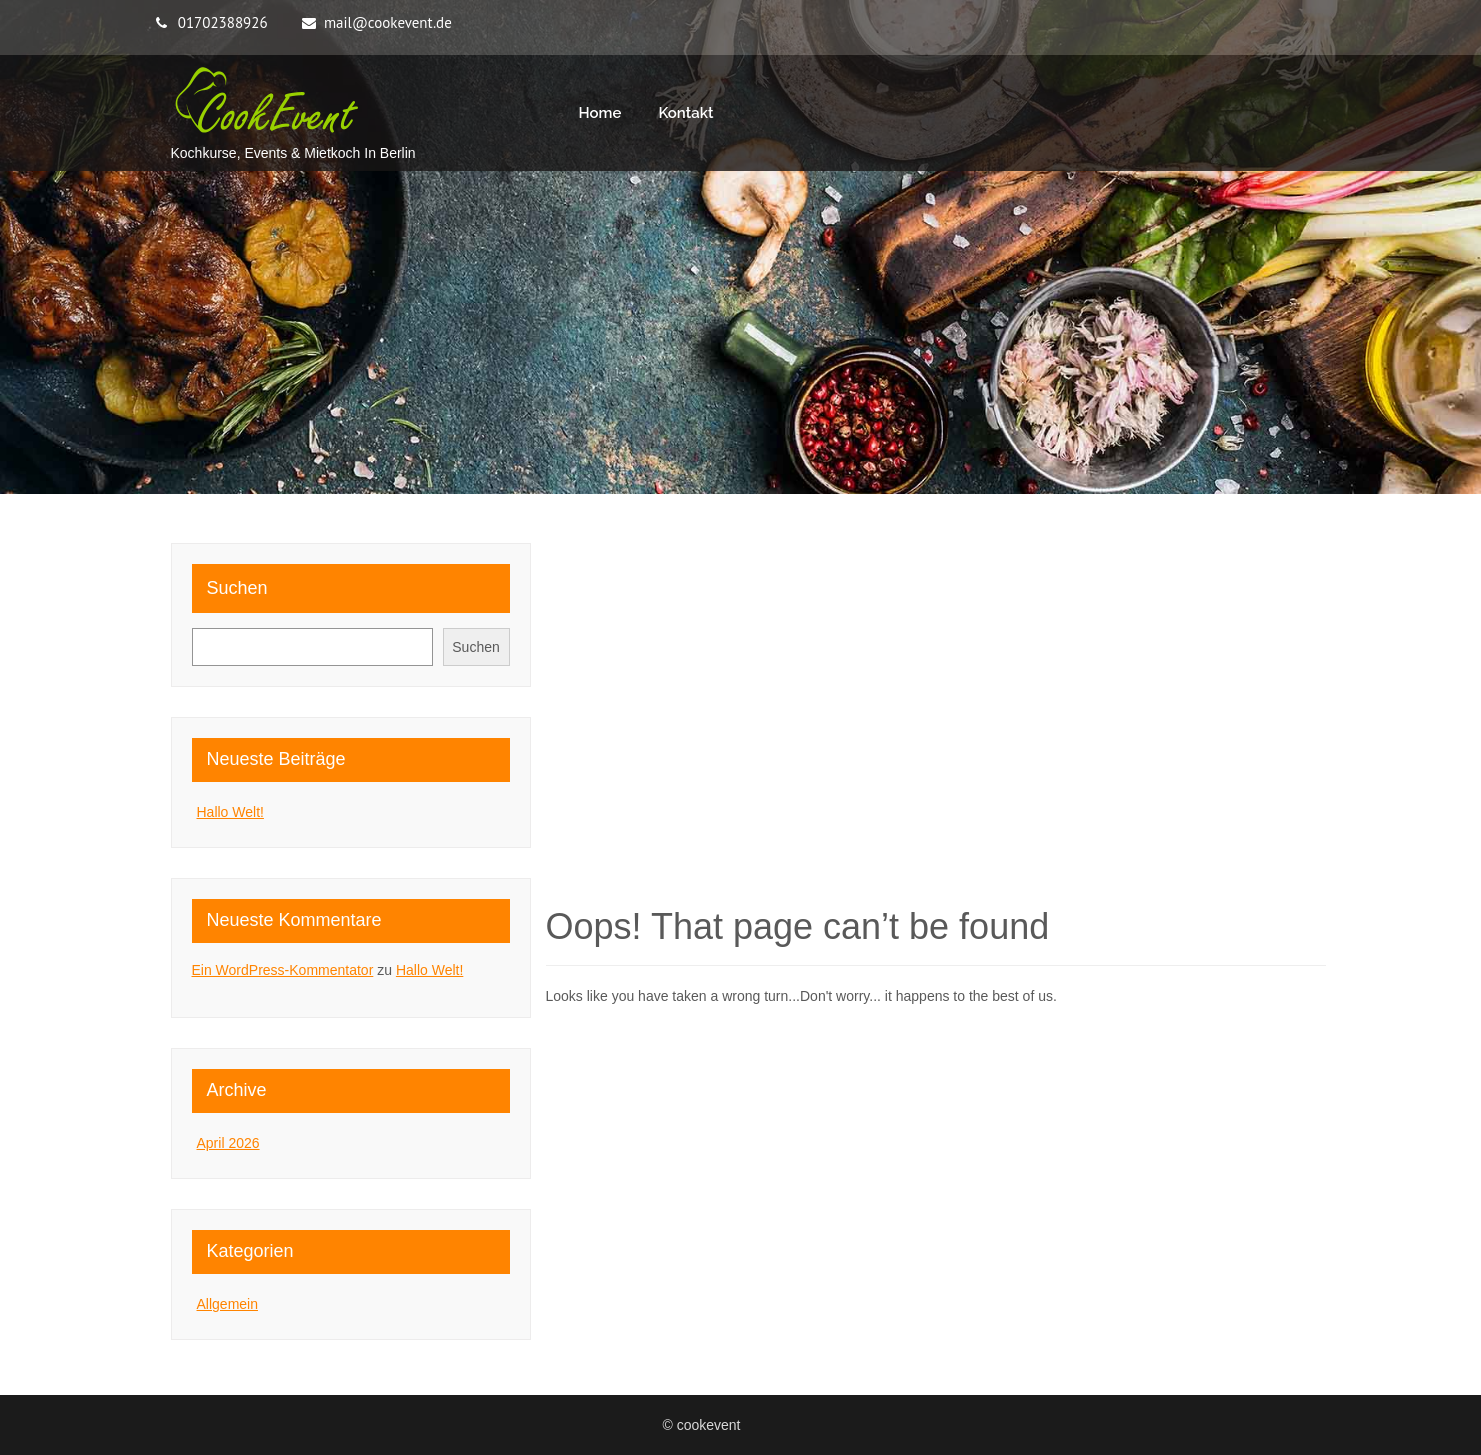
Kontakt (685, 113)
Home (600, 113)
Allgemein (227, 1304)
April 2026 (228, 1143)
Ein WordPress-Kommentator (283, 970)
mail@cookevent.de (388, 22)
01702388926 (223, 22)
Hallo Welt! (230, 812)
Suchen (237, 588)
